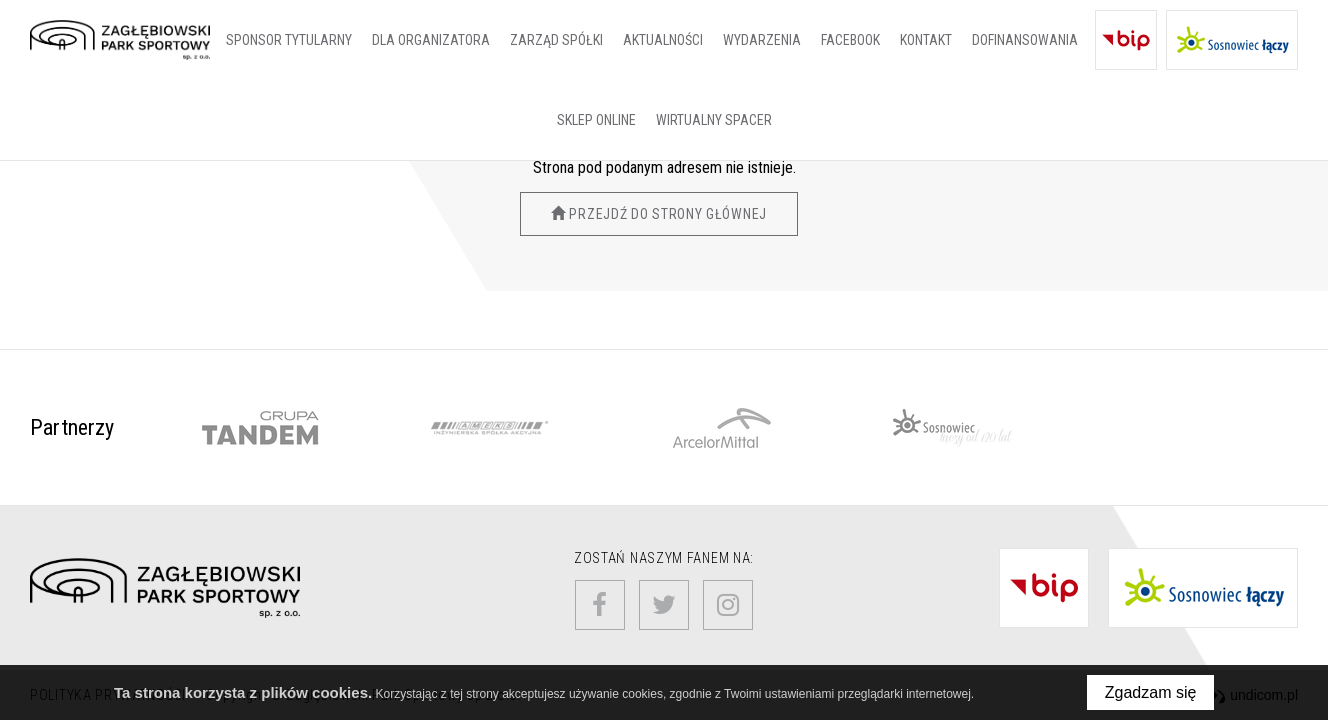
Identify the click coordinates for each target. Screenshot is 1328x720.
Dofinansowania (1025, 40)
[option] (259, 428)
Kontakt (926, 40)
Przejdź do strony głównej (659, 214)
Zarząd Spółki (556, 40)
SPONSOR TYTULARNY (289, 40)
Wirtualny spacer (714, 120)
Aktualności (663, 40)
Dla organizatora (431, 40)
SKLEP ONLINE (596, 120)
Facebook (850, 40)
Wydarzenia (762, 40)
